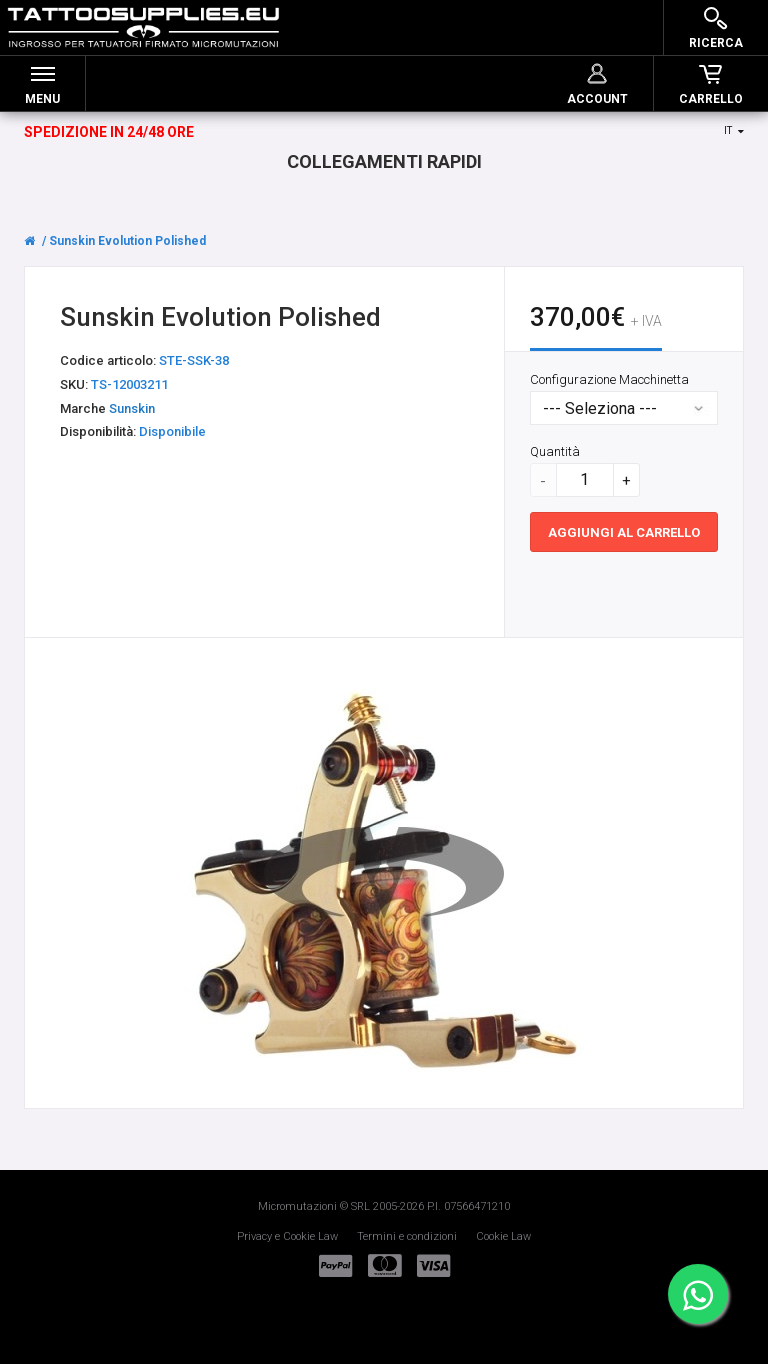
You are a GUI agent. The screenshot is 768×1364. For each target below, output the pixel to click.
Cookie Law (503, 1236)
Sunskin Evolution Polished (127, 241)
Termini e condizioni (407, 1236)
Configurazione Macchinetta (609, 379)
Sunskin (132, 408)
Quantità (555, 451)
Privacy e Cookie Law (287, 1236)
